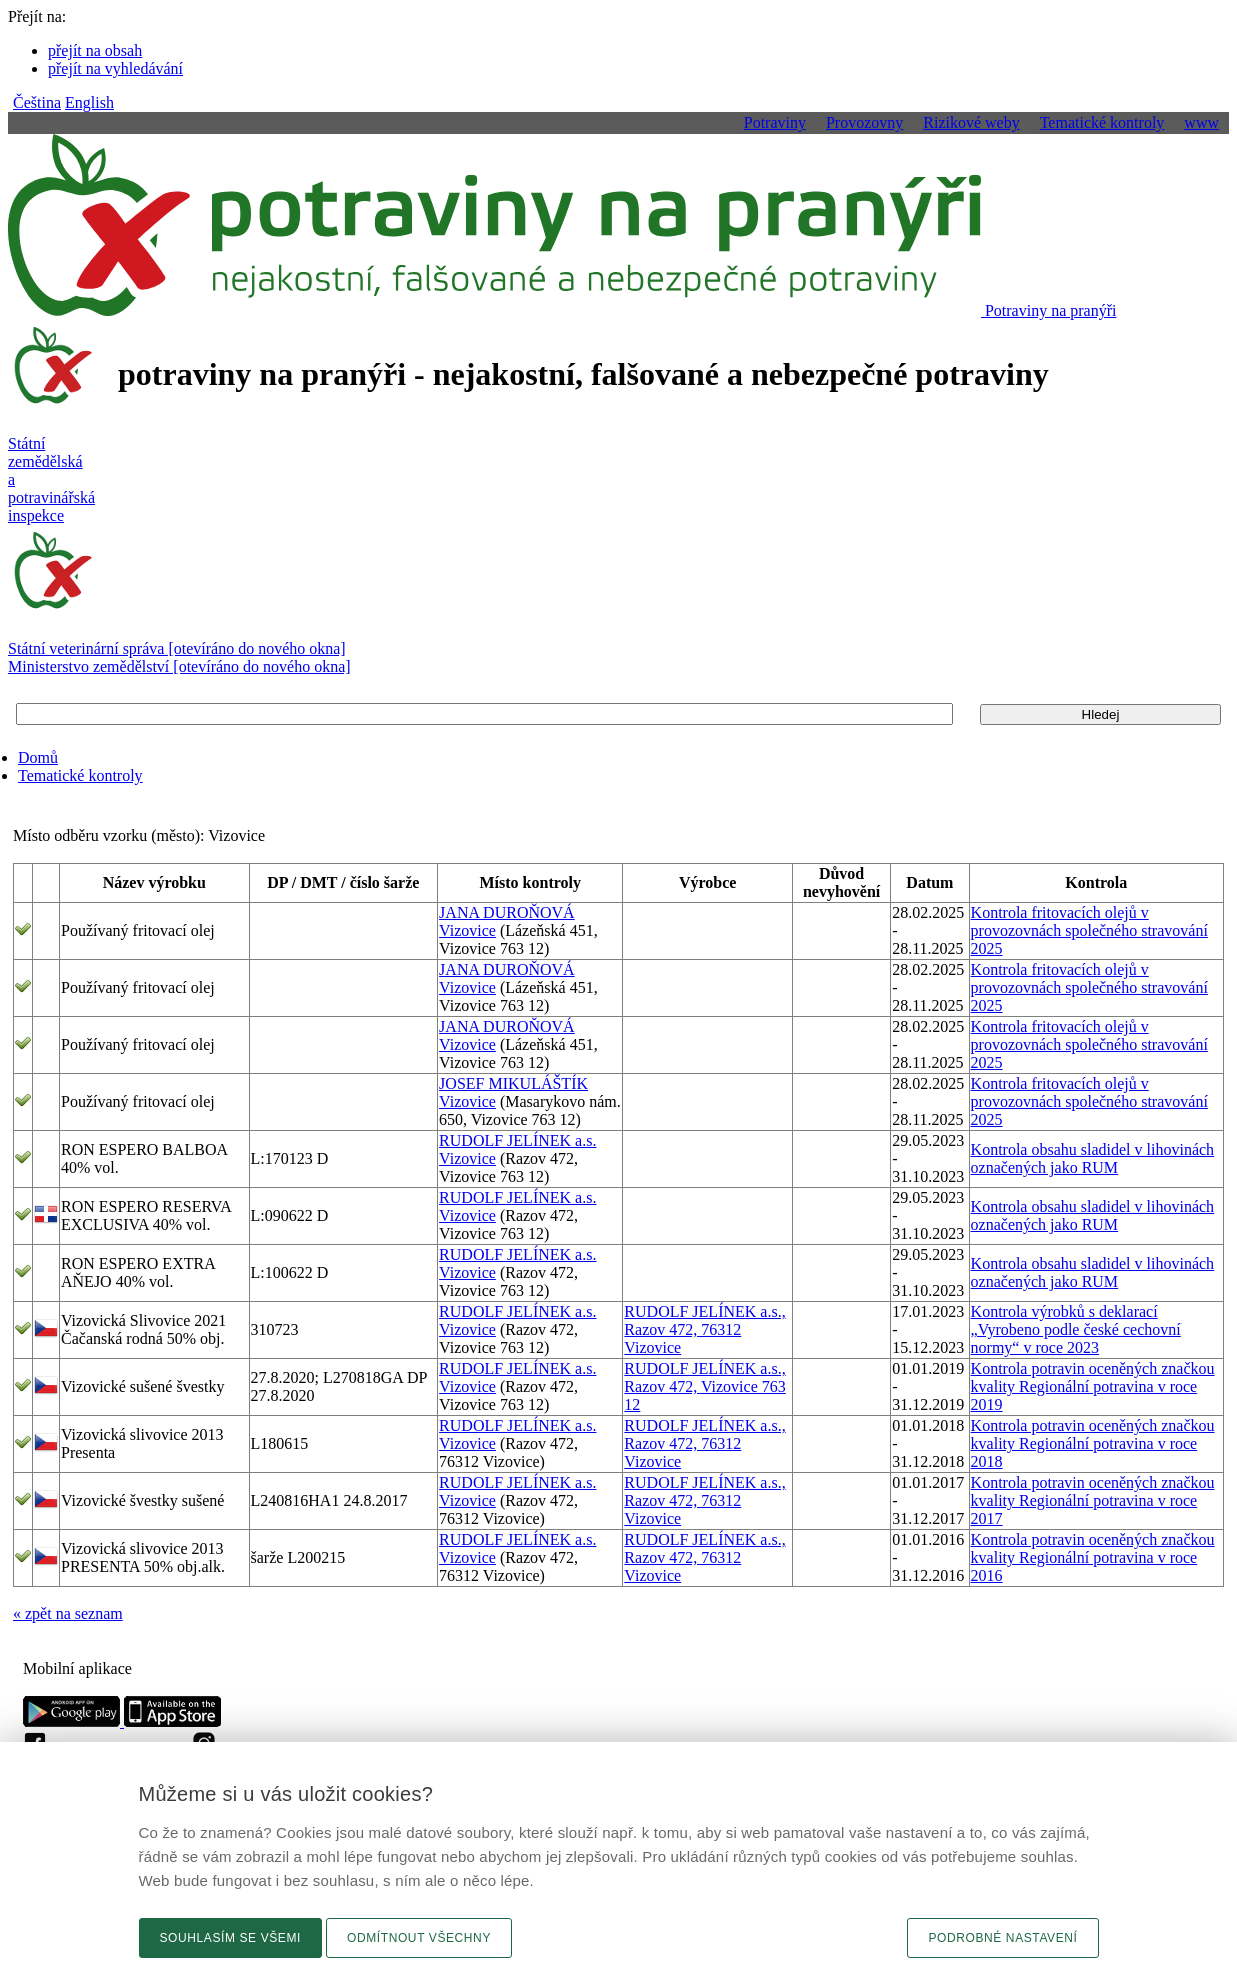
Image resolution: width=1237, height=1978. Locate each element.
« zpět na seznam (68, 1613)
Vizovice (467, 930)
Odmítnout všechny (419, 1938)
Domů (38, 757)
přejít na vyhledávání (115, 68)
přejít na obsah (95, 50)
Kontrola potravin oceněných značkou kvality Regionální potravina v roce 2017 (1093, 1500)
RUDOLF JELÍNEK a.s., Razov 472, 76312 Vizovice (704, 1329)
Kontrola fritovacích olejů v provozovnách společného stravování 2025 (1089, 930)
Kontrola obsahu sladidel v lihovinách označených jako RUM (1093, 1158)
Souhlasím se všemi (231, 1938)
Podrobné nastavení (1002, 1938)
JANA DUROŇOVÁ (507, 912)
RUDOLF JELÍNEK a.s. (517, 1140)
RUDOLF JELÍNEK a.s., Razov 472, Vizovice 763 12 (704, 1386)
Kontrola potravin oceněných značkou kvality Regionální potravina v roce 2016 (1093, 1557)
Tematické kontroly (80, 775)
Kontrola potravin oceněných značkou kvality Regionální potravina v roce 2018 (1093, 1443)
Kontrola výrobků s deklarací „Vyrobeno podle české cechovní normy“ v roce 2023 (1076, 1329)
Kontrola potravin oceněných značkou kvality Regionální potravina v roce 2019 (1093, 1386)
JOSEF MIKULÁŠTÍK (513, 1083)
